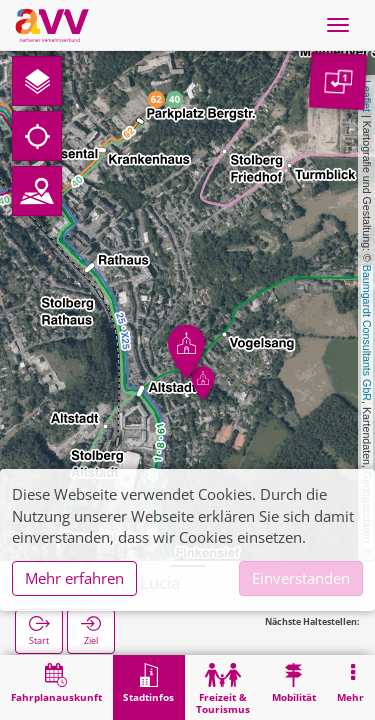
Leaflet (367, 96)
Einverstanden (301, 578)
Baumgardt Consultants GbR (367, 333)
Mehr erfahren (74, 578)
